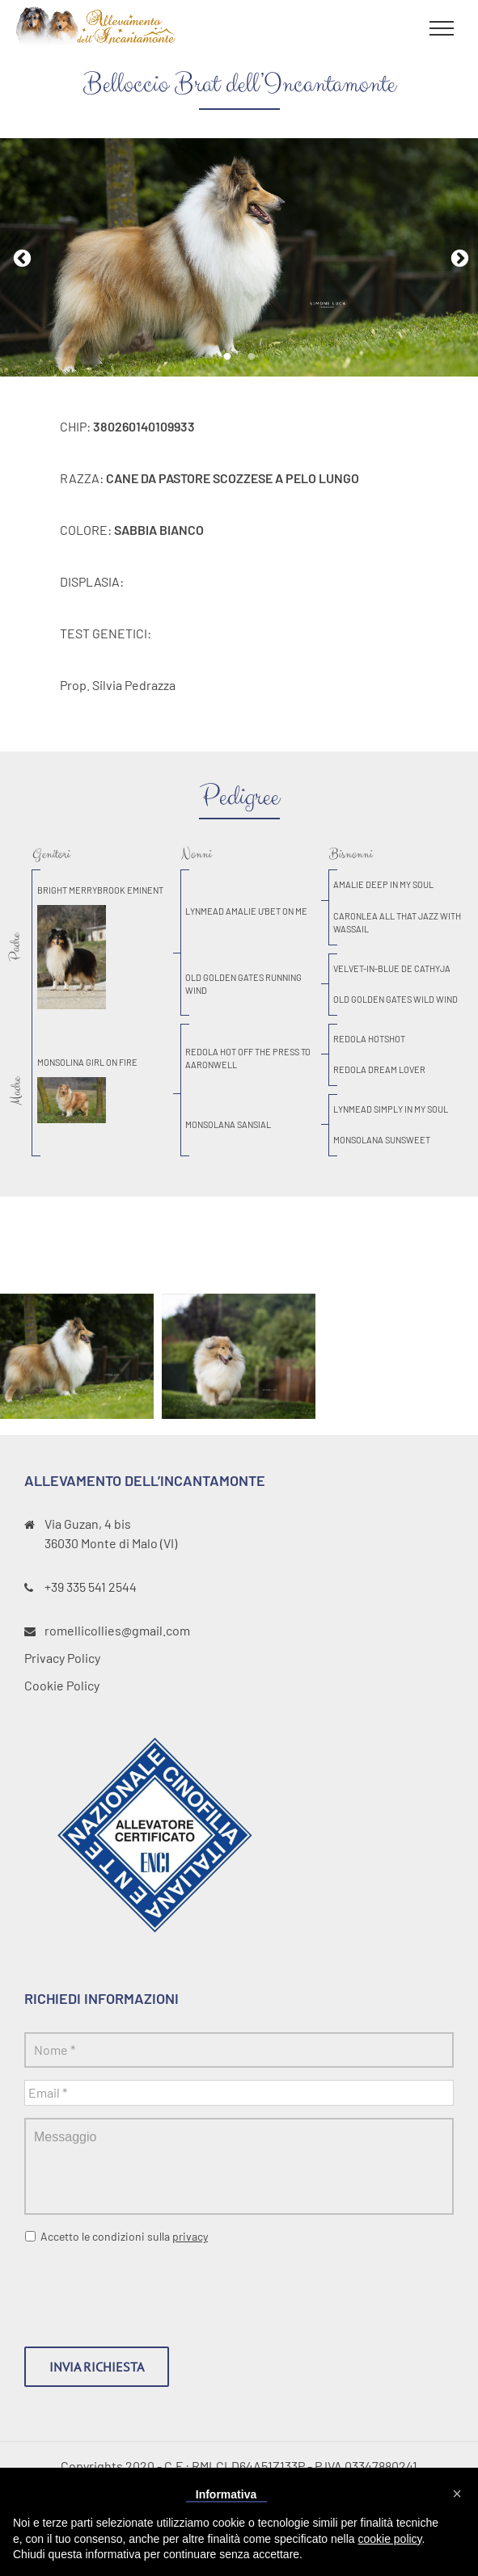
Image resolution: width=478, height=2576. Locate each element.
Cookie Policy (61, 1685)
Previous (20, 257)
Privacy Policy (62, 1657)
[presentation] (147, 2289)
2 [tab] (251, 357)
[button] (457, 2494)
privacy (190, 2236)
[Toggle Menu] (441, 28)
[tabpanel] (239, 257)
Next (458, 257)
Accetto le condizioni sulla (124, 2236)
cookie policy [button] (389, 2538)
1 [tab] (227, 357)
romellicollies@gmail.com (117, 1630)
